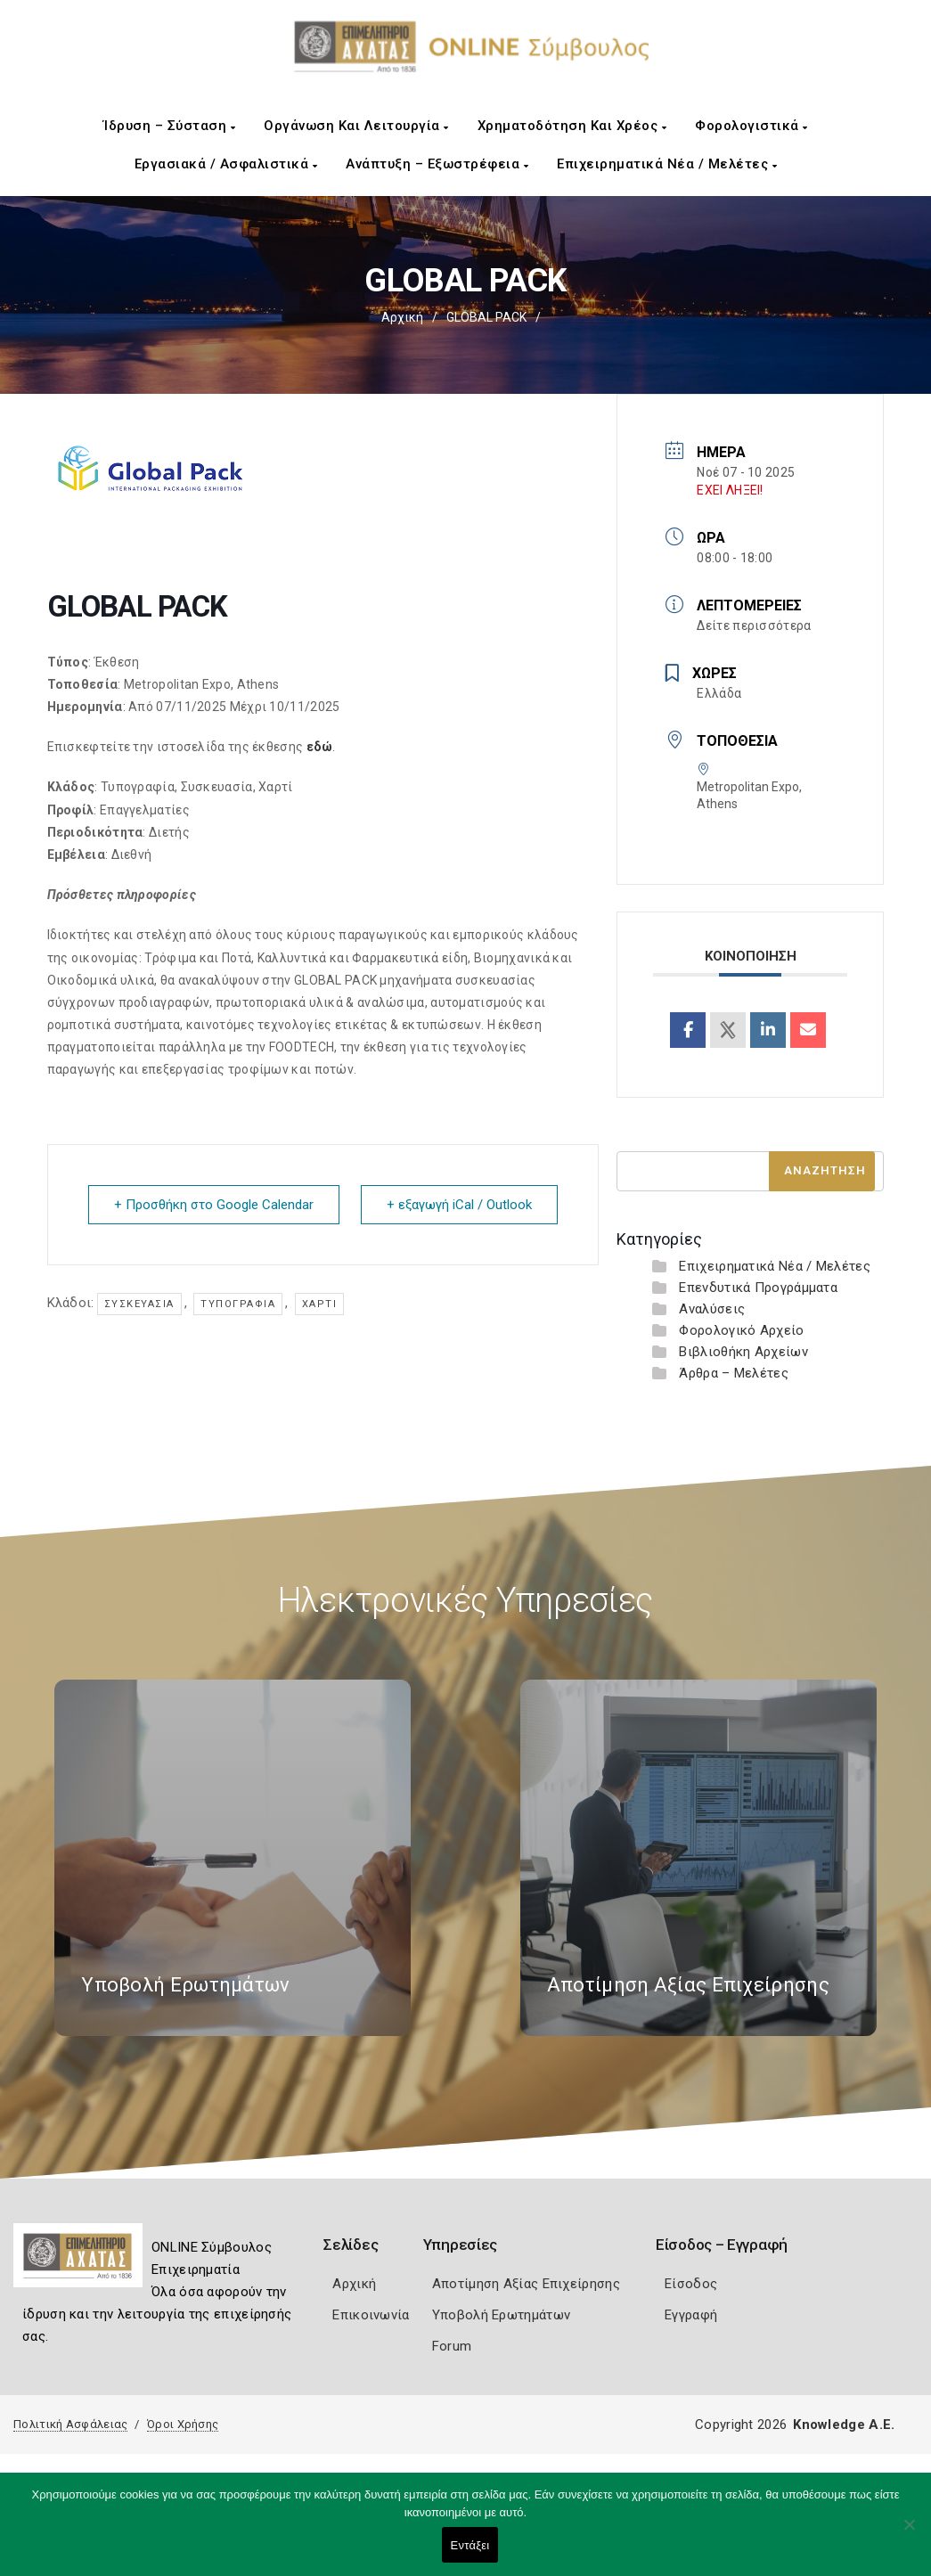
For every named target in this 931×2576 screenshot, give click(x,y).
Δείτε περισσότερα (754, 625)
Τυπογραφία (237, 1304)
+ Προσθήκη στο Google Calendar (214, 1205)
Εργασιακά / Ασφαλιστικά (226, 164)
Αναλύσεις (712, 1309)
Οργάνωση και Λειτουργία (356, 126)
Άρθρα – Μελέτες (733, 1373)
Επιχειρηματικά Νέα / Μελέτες (667, 164)
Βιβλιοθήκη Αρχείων (743, 1352)
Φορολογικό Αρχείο (741, 1330)
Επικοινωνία (370, 2315)
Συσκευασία (139, 1304)
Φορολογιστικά (751, 126)
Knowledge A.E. (843, 2425)
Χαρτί (320, 1304)
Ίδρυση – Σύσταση (169, 126)
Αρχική (402, 317)
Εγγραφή (691, 2315)
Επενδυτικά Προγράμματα (758, 1288)
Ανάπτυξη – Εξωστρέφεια (437, 164)
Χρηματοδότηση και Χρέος (572, 126)
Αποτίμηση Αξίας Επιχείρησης (526, 2284)
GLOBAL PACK (486, 317)
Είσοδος (691, 2284)
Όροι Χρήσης (182, 2424)
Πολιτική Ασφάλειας (70, 2424)
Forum (452, 2346)
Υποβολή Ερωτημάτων (501, 2315)
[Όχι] (909, 2533)
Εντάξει (470, 2545)
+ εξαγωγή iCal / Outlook (459, 1205)
